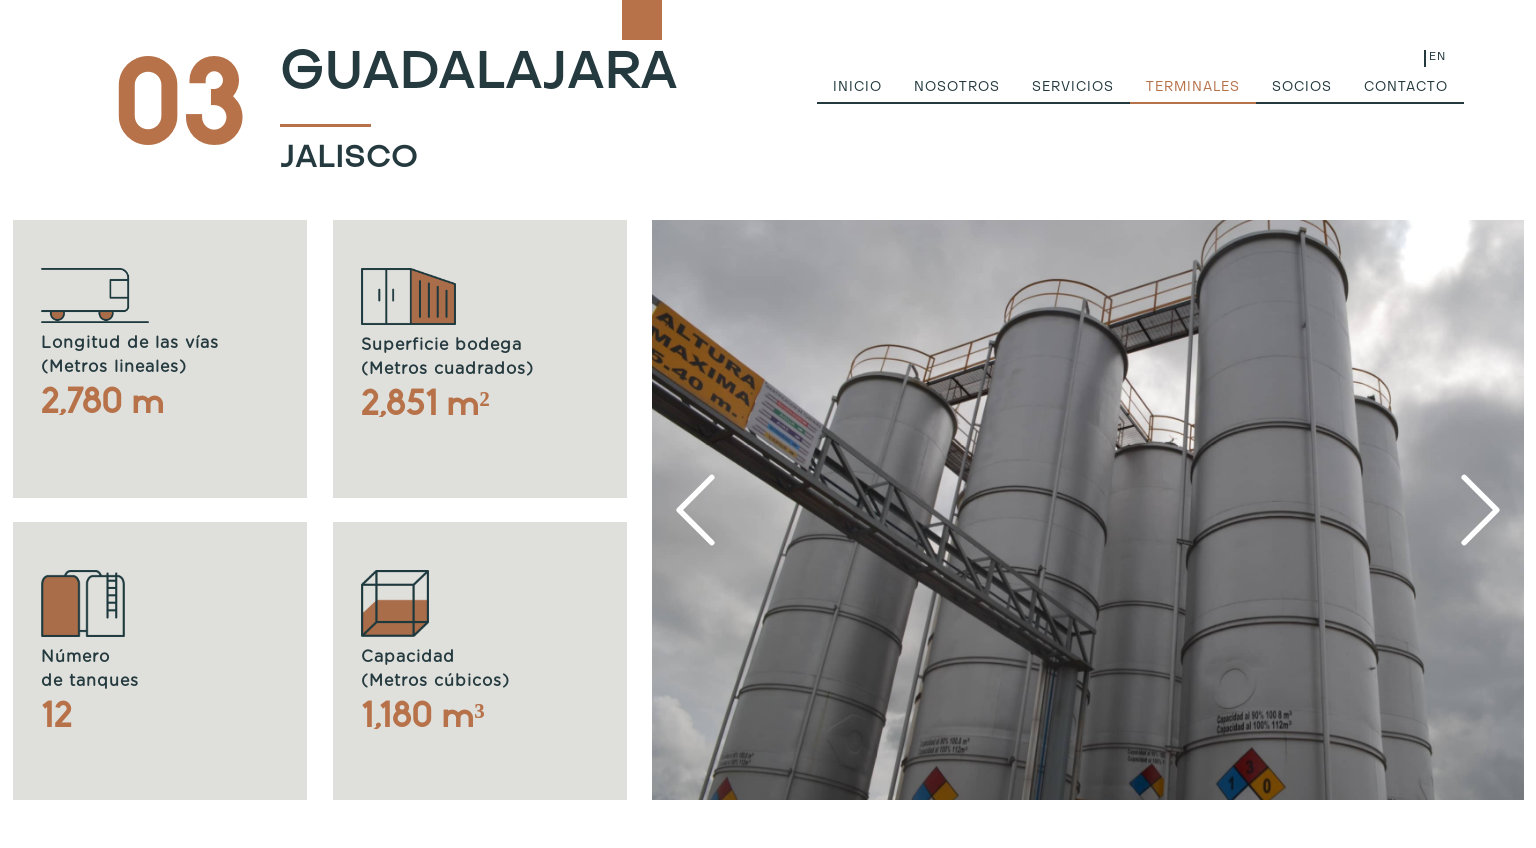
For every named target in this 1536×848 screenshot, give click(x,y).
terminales (1193, 87)
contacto (1406, 87)
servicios (1073, 87)
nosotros (957, 87)
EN (1437, 57)
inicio (857, 87)
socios (1302, 87)
